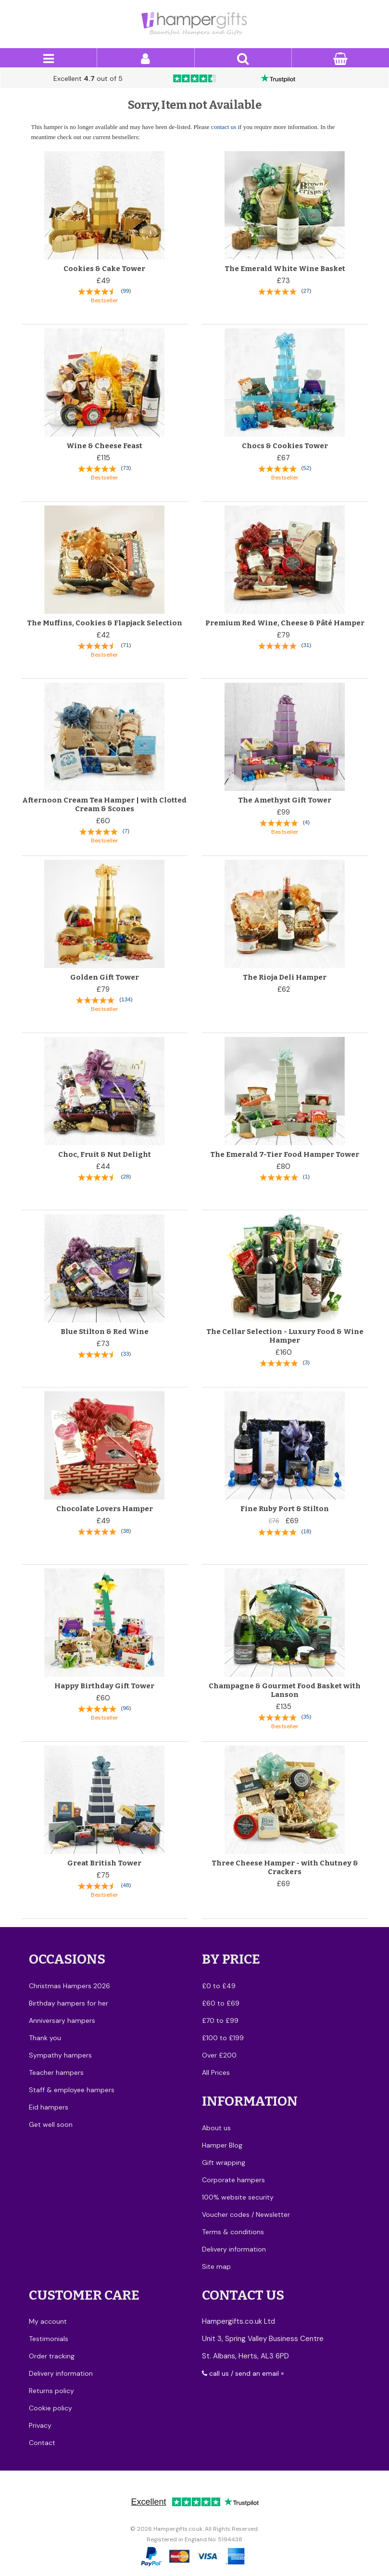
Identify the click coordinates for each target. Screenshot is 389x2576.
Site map (216, 2266)
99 (126, 290)
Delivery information (234, 2249)
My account (48, 2321)
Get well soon (51, 2124)
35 (306, 1716)
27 (306, 290)
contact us (223, 126)
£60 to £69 (220, 2003)
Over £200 (219, 2055)
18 (306, 1531)
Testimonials (48, 2338)
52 (306, 468)
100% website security (238, 2197)
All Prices (216, 2072)
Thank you (45, 2037)
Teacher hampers (56, 2072)
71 (126, 645)
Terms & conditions (233, 2231)
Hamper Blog (222, 2145)
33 (126, 1353)
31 (306, 645)
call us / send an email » (243, 2373)
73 (126, 468)
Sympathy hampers (60, 2055)
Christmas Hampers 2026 (69, 1985)
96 (126, 1708)
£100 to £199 (223, 2037)
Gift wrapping (223, 2162)
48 (126, 1885)
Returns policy (51, 2390)
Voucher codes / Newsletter (246, 2214)
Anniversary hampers (62, 2020)
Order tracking (52, 2356)
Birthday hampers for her (68, 2003)
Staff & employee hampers (71, 2089)
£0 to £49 (219, 1985)
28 (126, 1176)
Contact (42, 2442)
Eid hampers (48, 2107)
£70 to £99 (220, 2020)
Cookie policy (50, 2408)
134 (126, 999)
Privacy (40, 2425)
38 (126, 1530)
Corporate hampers (233, 2179)
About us (216, 2127)
